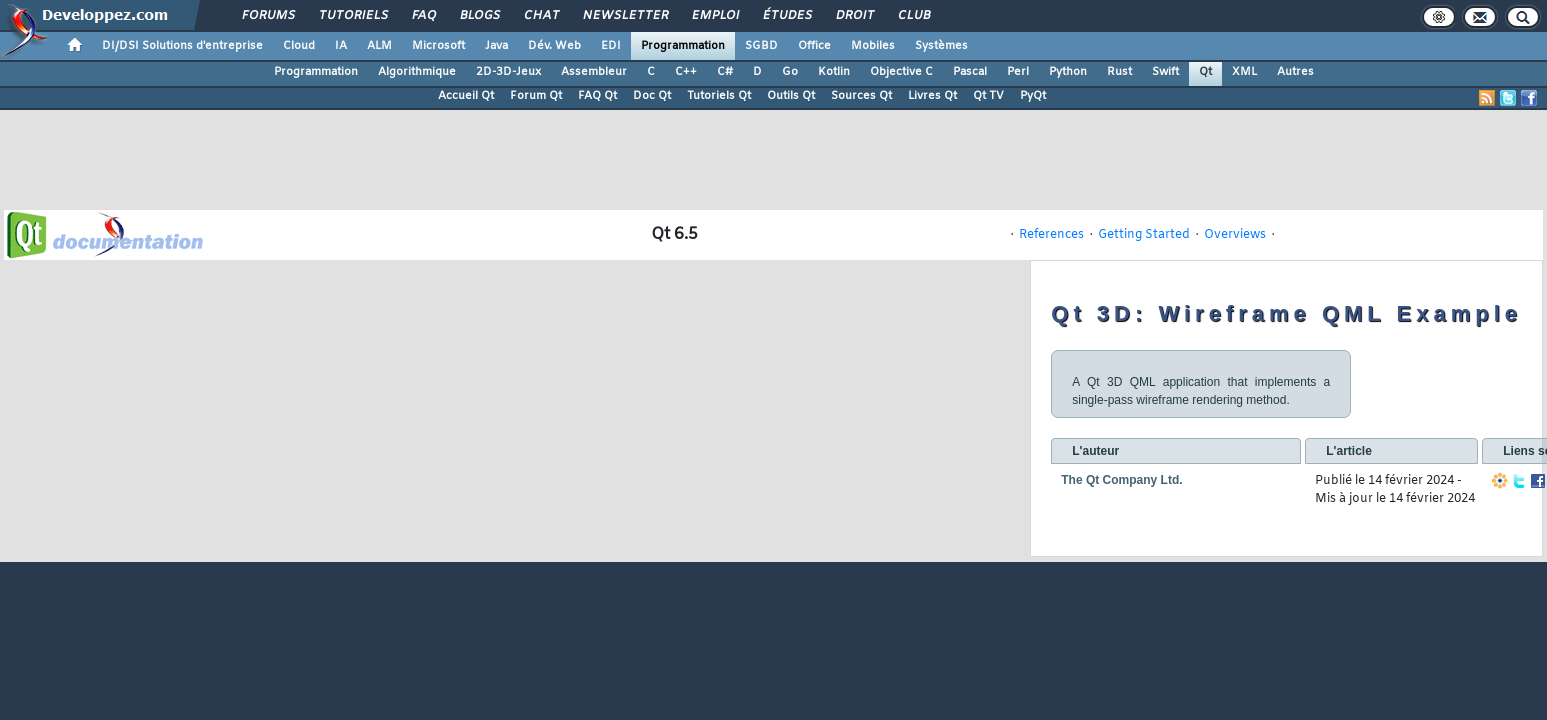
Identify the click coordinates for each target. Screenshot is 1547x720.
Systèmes (941, 46)
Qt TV (988, 96)
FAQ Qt (597, 96)
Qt (1205, 72)
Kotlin (834, 72)
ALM (379, 46)
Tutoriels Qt (719, 96)
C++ (686, 72)
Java (496, 46)
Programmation (683, 46)
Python (1068, 72)
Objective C (901, 72)
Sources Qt (861, 96)
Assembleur (594, 72)
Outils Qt (791, 96)
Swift (1165, 72)
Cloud (299, 46)
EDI (611, 46)
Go (790, 72)
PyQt (1033, 96)
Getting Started (1144, 235)
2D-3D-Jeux (508, 72)
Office (814, 46)
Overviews (1235, 235)
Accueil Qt (466, 96)
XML (1244, 72)
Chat (540, 16)
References (1051, 235)
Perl (1018, 72)
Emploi (714, 16)
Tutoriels (352, 16)
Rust (1119, 72)
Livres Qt (932, 96)
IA (341, 46)
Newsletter (624, 16)
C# (725, 72)
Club (913, 16)
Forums (267, 16)
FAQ (423, 16)
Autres (1295, 72)
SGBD (761, 46)
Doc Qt (652, 96)
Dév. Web (554, 46)
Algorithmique (417, 72)
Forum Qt (536, 96)
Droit (854, 16)
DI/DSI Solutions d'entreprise (182, 46)
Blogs (479, 16)
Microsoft (438, 46)
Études (786, 16)
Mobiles (873, 46)
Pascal (970, 72)
